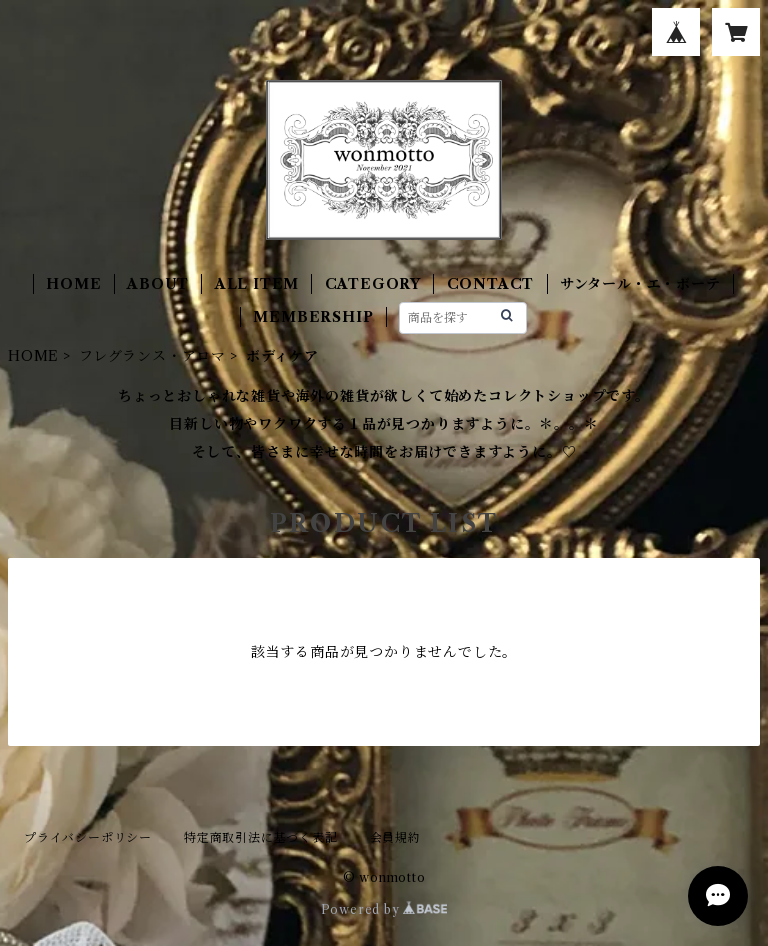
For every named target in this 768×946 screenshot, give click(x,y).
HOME (73, 284)
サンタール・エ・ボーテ (640, 284)
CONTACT (491, 284)
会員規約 (395, 837)
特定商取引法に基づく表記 (261, 837)
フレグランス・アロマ (152, 356)
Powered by (384, 909)
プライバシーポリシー (88, 837)
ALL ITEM (257, 284)
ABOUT (158, 284)
